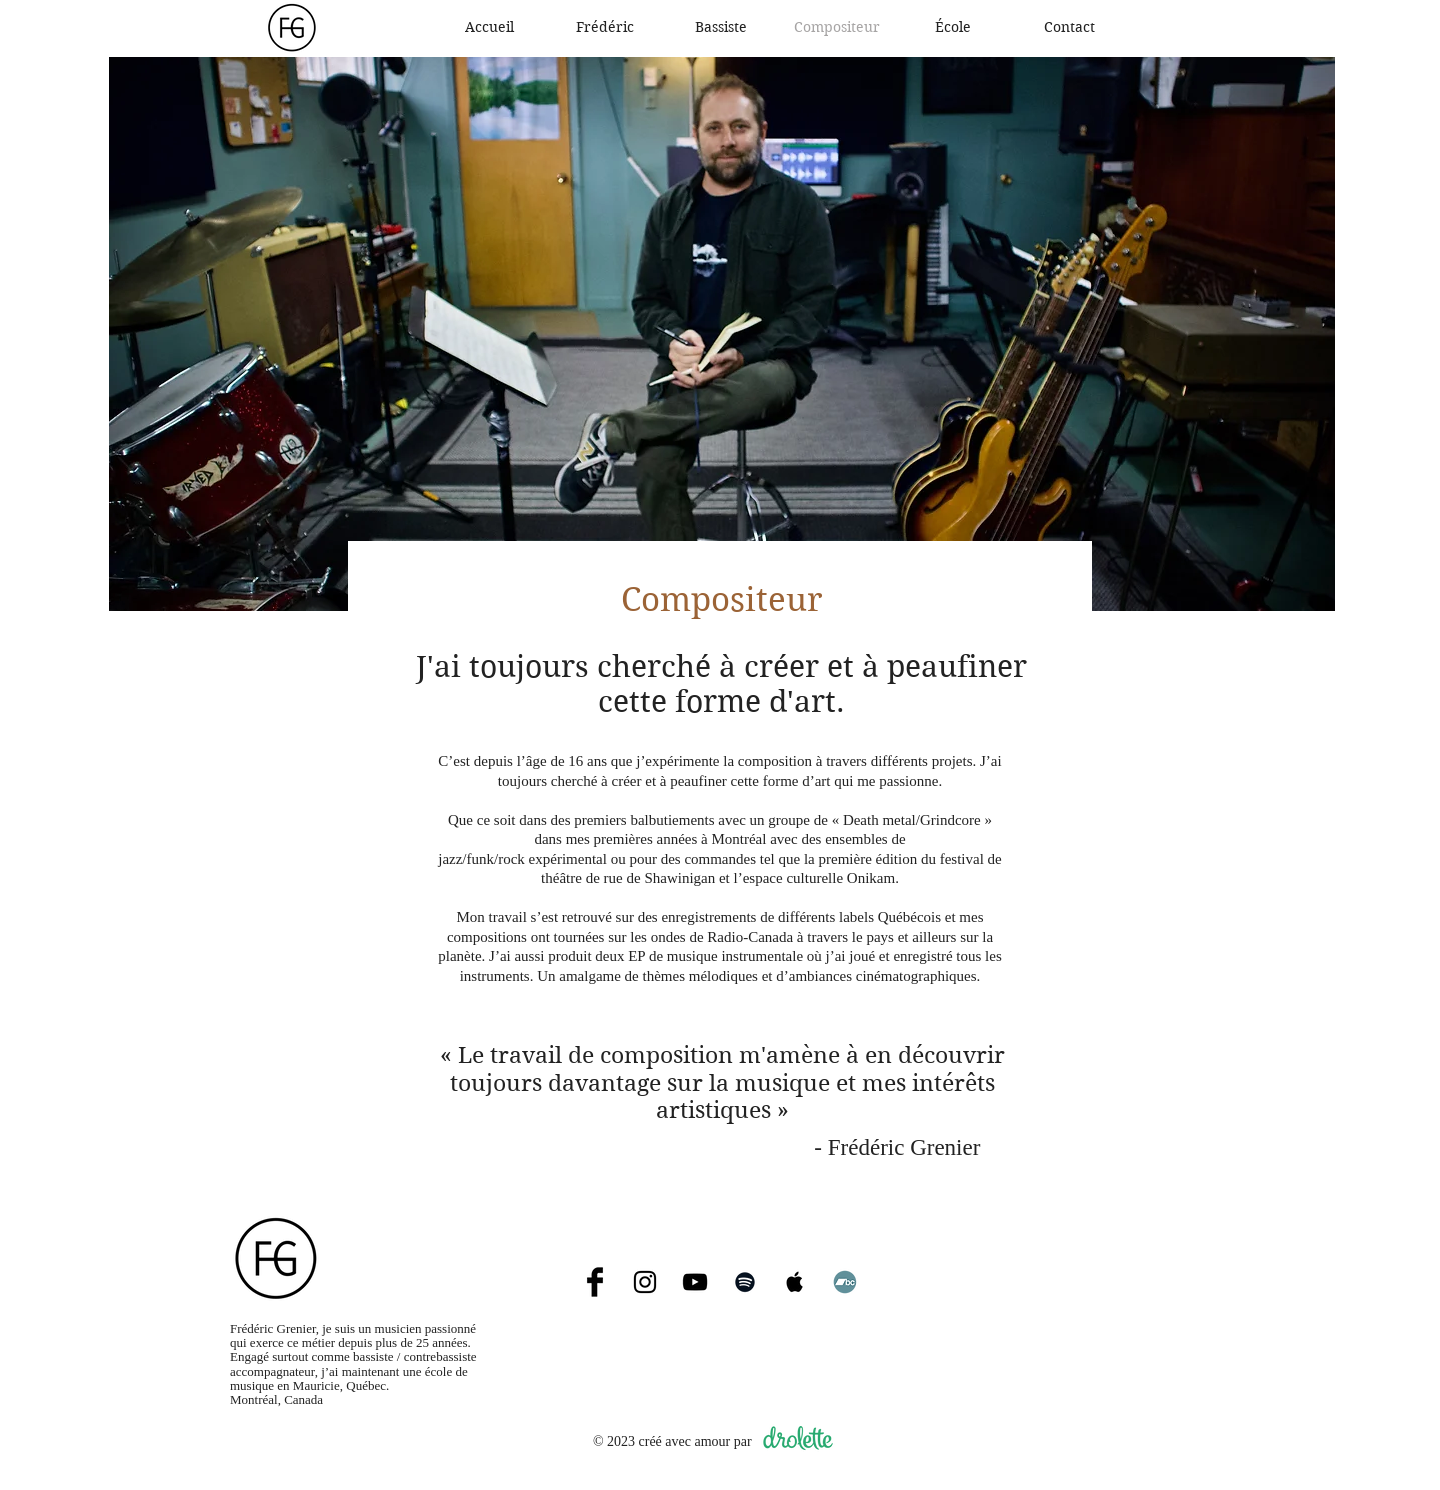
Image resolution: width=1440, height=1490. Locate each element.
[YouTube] (695, 1282)
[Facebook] (595, 1282)
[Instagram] (645, 1282)
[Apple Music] (795, 1282)
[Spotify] (745, 1282)
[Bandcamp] (845, 1282)
